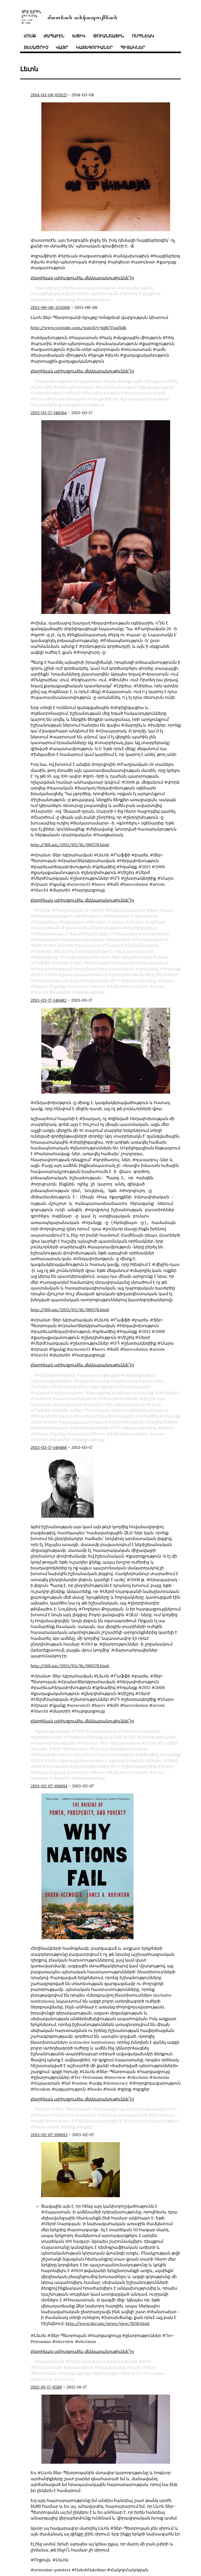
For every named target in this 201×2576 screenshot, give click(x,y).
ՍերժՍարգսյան (51, 980)
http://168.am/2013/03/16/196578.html (70, 844)
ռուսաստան (138, 392)
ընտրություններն (53, 1375)
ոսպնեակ (143, 35)
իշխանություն (143, 945)
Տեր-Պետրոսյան (92, 962)
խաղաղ (114, 945)
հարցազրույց (90, 992)
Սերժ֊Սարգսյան (87, 2356)
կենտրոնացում (51, 933)
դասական (89, 945)
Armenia (108, 2109)
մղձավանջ (46, 957)
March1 (41, 992)
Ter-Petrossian (149, 2367)
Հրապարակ (127, 933)
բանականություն (118, 387)
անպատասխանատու (59, 1387)
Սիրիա (136, 921)
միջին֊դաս (155, 1393)
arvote (159, 986)
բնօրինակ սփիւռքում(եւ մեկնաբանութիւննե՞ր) (82, 277)
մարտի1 (61, 992)
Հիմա (44, 910)
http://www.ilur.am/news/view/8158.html (107, 2318)
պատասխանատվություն (93, 927)
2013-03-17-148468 (49, 1442)
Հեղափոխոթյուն (56, 1369)
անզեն (41, 1381)
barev (100, 986)
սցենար (157, 921)
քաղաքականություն (146, 398)
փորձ (67, 945)
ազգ (39, 2115)
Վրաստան (146, 915)
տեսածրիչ (36, 47)
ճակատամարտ (136, 951)
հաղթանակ (76, 957)
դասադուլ (153, 1375)
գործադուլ (125, 1375)
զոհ (38, 945)
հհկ (174, 381)
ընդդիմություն (98, 951)
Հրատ (41, 986)
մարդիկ (81, 933)
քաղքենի (104, 1381)
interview (64, 2109)
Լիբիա (117, 921)
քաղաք (67, 299)
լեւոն (70, 293)
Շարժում (67, 951)
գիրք (69, 2121)
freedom (135, 2115)
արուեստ (44, 299)
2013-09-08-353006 (50, 307)
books (40, 2121)
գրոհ (98, 910)
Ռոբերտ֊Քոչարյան (88, 1731)
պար (167, 910)
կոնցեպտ (169, 1387)
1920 (146, 2356)
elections (87, 2109)
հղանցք (172, 968)
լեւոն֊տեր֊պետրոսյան (95, 392)
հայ (85, 1381)
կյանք (59, 986)
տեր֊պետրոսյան (99, 293)
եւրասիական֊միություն (60, 398)
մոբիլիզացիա (141, 927)
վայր (62, 47)
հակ (111, 381)
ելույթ (97, 398)
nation (169, 2109)
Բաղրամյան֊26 (72, 910)
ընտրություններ (91, 980)
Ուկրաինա (46, 921)
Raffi (114, 986)
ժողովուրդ (117, 915)
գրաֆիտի (49, 287)
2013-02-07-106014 (49, 1780)
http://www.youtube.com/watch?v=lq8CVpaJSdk (78, 327)
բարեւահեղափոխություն (105, 968)
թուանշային (108, 35)
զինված (111, 1369)
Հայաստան (47, 927)
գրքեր (86, 2121)
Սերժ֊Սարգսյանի (140, 1726)
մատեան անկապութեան (82, 16)
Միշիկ (155, 974)
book (55, 2121)
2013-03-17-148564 (49, 412)
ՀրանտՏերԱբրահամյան (141, 962)
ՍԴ (116, 980)
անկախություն (55, 381)
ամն (161, 392)
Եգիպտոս (74, 921)
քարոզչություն (158, 387)
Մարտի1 (43, 951)
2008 (51, 945)
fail (155, 2109)
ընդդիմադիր (48, 1731)
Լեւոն (162, 957)
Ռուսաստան (48, 2362)
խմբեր (101, 933)
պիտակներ (132, 47)
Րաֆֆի (42, 962)
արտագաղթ (123, 2356)
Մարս (167, 980)
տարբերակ (47, 939)
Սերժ (171, 974)
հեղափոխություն (53, 968)
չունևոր (42, 1393)
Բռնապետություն (53, 915)
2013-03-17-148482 (48, 1000)
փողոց (130, 293)
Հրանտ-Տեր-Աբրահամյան (122, 957)
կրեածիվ (149, 968)
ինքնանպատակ (126, 910)
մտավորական (134, 1381)
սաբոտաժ (157, 933)
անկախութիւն (137, 287)
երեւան (73, 287)
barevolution (136, 986)
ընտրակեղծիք (140, 980)
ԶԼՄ (117, 1731)
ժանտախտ (80, 2362)
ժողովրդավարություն (98, 2115)
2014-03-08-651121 (49, 94)
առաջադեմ (69, 1399)
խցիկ (78, 35)
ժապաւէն (53, 35)
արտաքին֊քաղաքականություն (69, 404)
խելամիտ (120, 939)
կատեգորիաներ (94, 47)
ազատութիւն (101, 287)
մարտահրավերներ (55, 1737)
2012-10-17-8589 (46, 2381)
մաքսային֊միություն (143, 381)
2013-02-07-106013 (49, 2129)
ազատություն (95, 299)
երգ (154, 910)
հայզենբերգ (47, 293)
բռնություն (90, 915)
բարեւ (62, 962)
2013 (38, 974)
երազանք (99, 1387)
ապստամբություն (84, 939)
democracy (59, 2115)
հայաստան (89, 381)
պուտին (43, 387)
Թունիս (97, 921)
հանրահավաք (93, 1375)
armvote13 (80, 986)
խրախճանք (111, 2362)
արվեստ (151, 293)
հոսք (30, 35)
